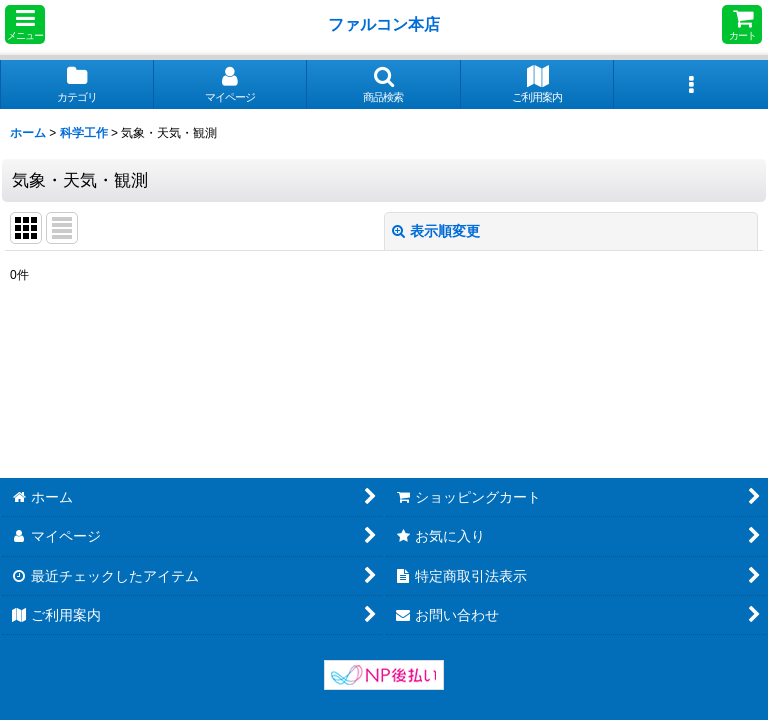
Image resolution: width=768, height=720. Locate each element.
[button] (25, 24)
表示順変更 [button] (436, 231)
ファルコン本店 (388, 24)
